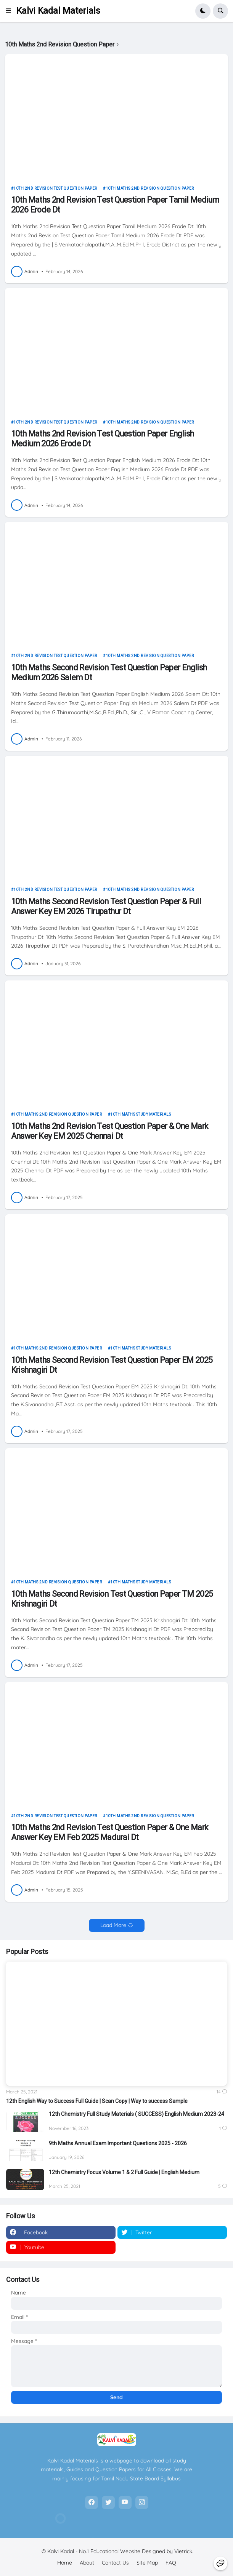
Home (64, 2562)
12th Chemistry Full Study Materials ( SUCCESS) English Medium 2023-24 (136, 2114)
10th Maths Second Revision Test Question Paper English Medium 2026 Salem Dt (109, 672)
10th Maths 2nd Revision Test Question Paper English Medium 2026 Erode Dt (102, 438)
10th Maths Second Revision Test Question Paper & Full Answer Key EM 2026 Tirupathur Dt (106, 906)
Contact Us (115, 2562)
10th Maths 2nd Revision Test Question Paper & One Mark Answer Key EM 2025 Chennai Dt (109, 1131)
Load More (113, 1925)
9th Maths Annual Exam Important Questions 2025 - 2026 (118, 2143)
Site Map (147, 2562)
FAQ (171, 2562)
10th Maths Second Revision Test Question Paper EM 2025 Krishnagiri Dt (112, 1365)
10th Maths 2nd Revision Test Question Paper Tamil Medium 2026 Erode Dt (115, 204)
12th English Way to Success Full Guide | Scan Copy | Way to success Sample (97, 2101)
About (87, 2562)
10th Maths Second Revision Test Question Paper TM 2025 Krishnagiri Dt (112, 1599)
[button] (11, 11)
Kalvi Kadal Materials (58, 11)
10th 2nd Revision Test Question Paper (55, 188)
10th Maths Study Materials (140, 1114)
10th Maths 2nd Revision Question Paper (150, 188)
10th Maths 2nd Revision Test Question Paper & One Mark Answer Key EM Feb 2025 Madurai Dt (109, 1832)
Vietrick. (183, 2551)
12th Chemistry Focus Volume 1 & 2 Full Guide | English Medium (124, 2172)
